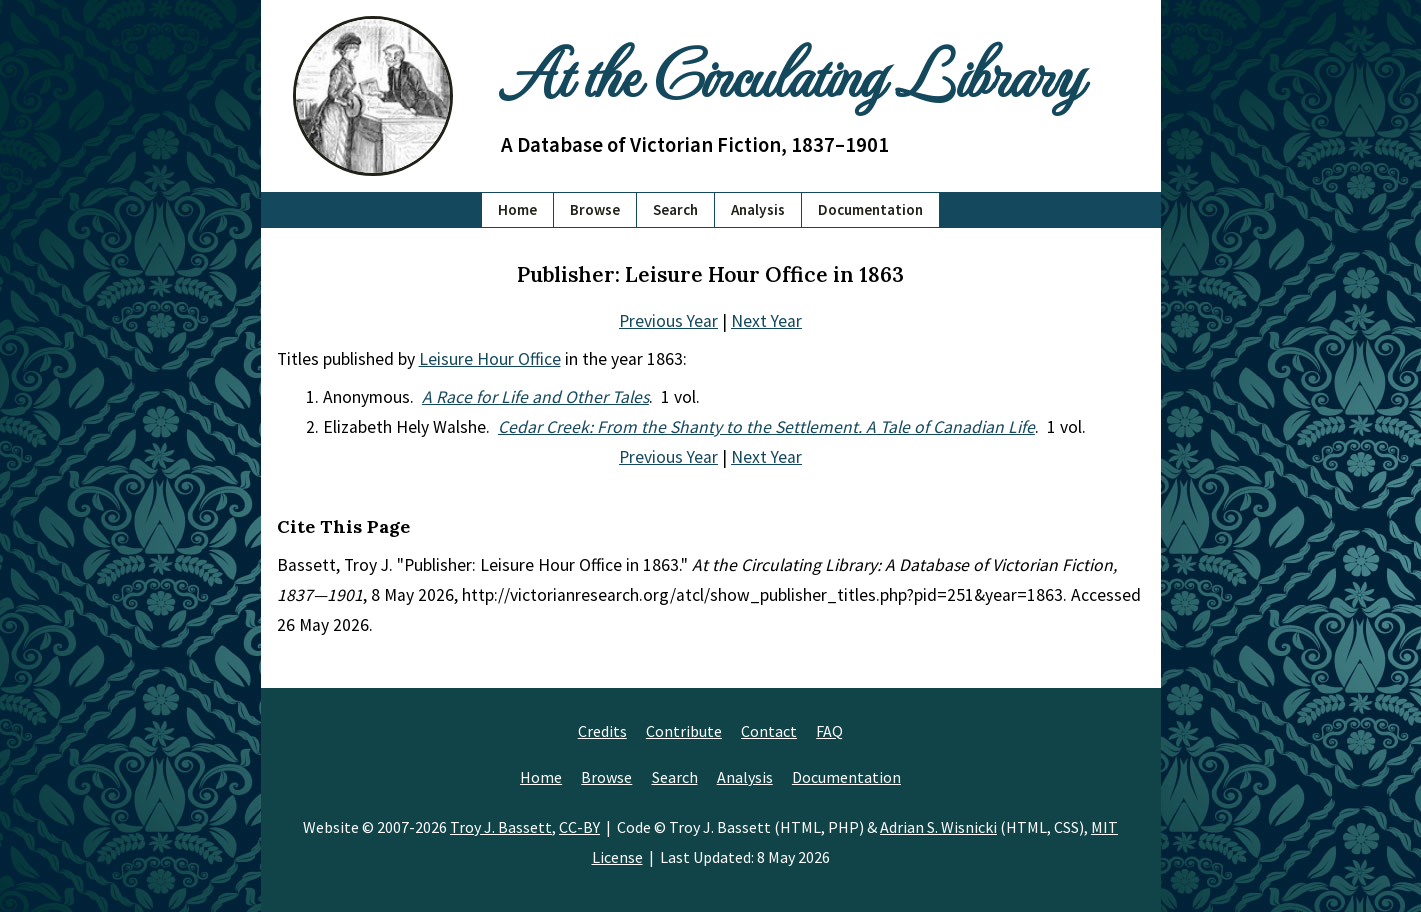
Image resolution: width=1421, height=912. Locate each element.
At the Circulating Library (791, 71)
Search (675, 209)
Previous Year (668, 321)
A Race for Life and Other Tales (535, 397)
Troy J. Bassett (501, 827)
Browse (595, 209)
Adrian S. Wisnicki (938, 827)
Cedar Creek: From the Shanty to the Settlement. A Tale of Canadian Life (766, 427)
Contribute (684, 731)
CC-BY (579, 827)
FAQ (829, 731)
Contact (769, 731)
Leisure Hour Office (490, 359)
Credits (602, 731)
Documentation (870, 209)
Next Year (766, 321)
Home (517, 209)
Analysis (758, 209)
